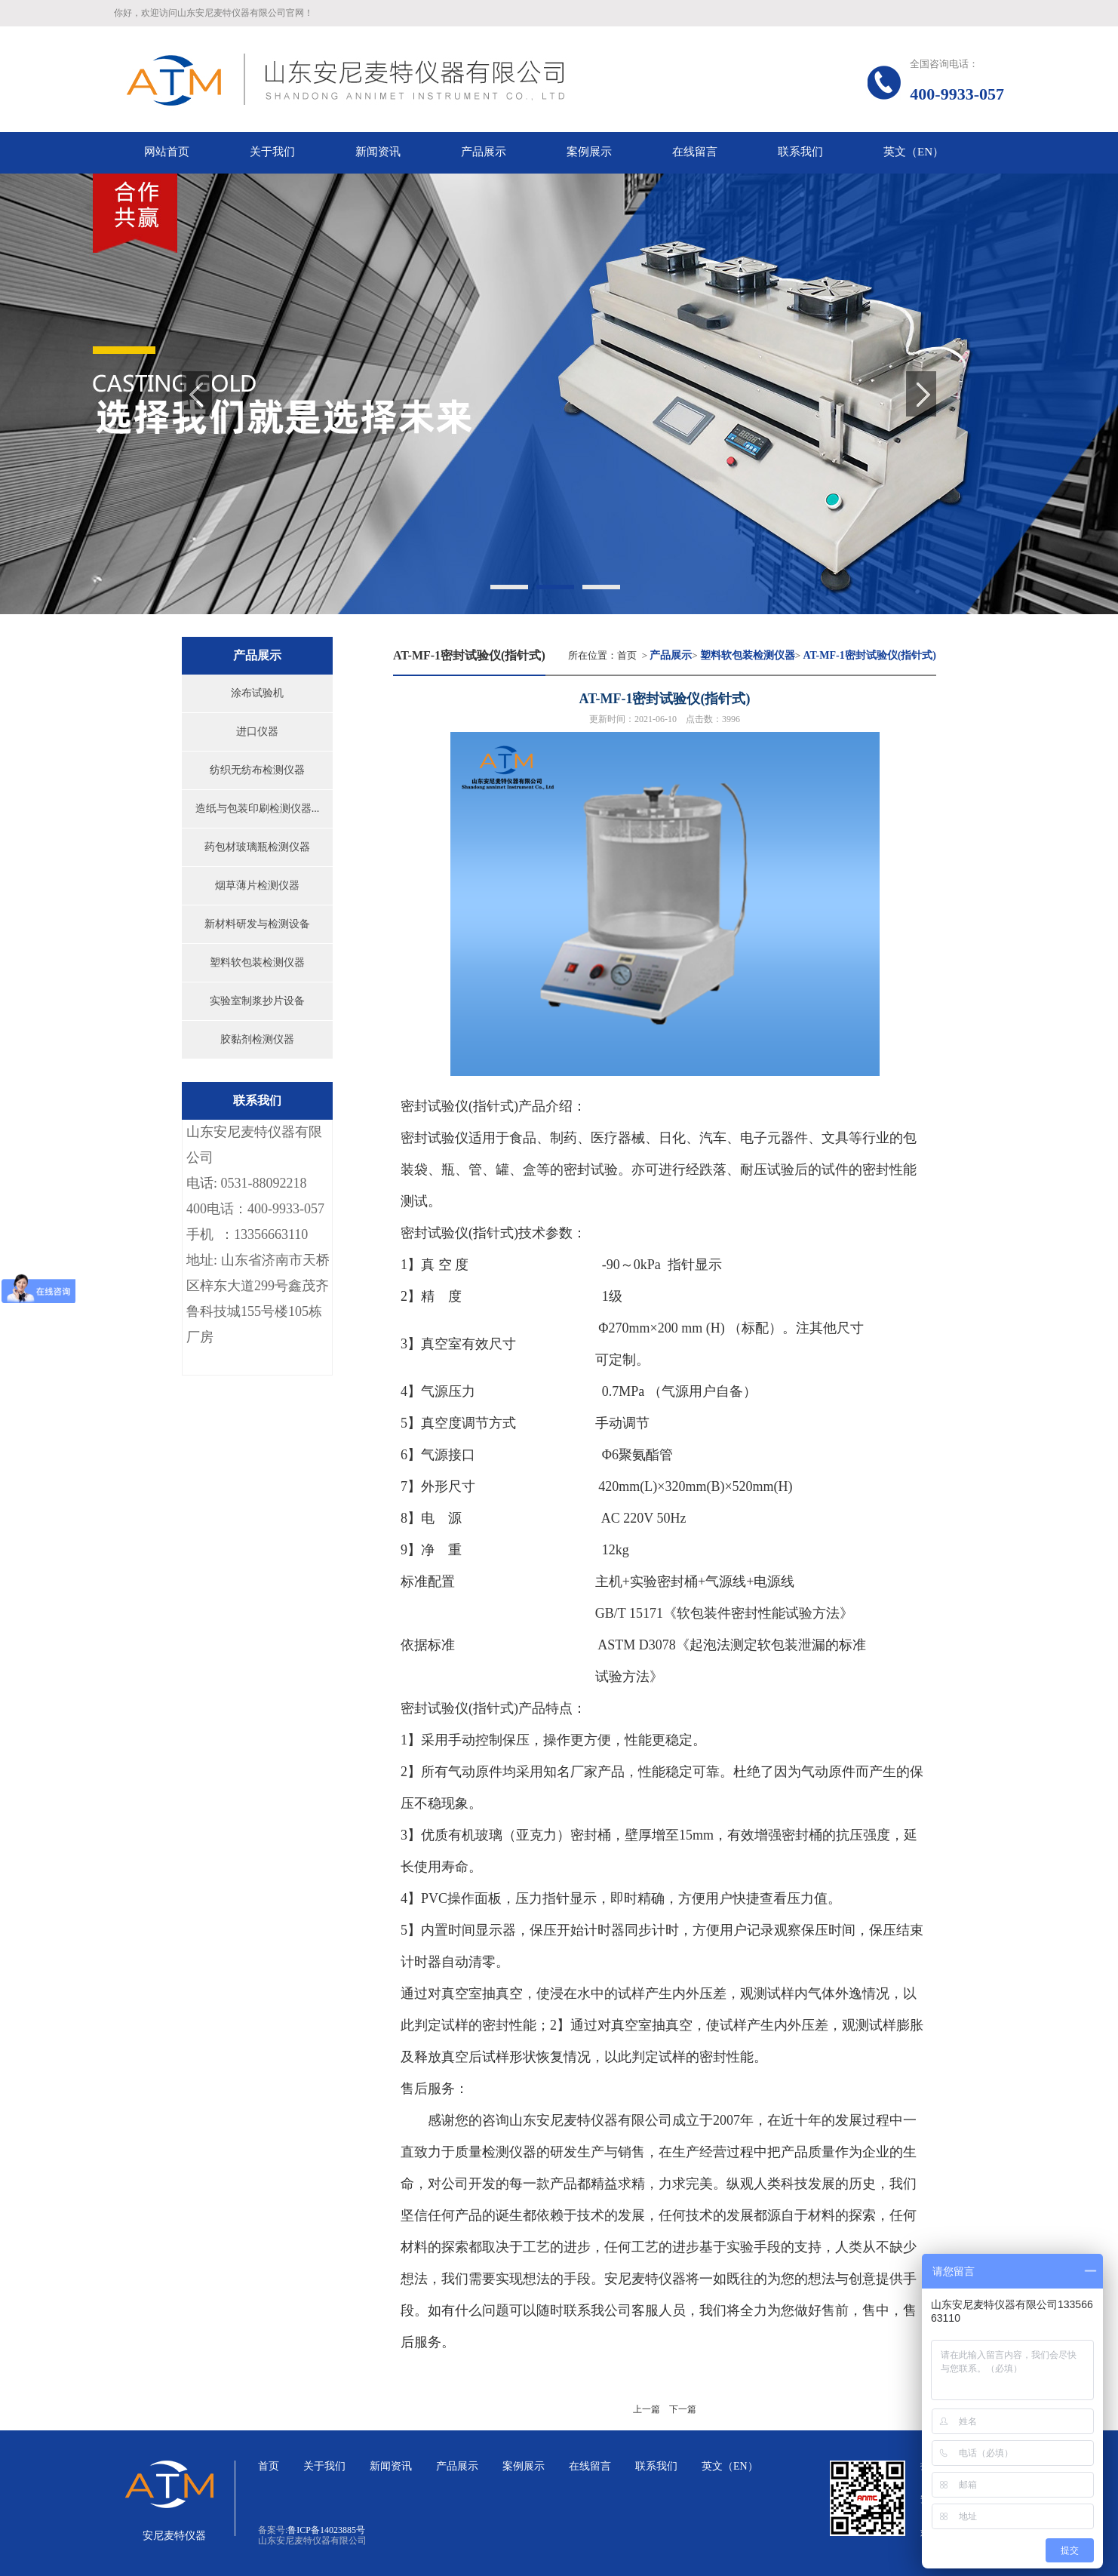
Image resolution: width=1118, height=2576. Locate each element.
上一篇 (646, 2409)
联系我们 (656, 2466)
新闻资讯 (391, 2466)
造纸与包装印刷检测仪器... (257, 808)
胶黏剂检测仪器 (257, 1039)
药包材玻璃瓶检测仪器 (257, 847)
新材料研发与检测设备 (257, 924)
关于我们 (324, 2466)
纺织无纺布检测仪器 (257, 770)
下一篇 (682, 2409)
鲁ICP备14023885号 (326, 2530)
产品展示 (457, 2466)
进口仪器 (257, 731)
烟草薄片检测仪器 (257, 885)
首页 (627, 655)
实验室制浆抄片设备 (257, 1001)
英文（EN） (730, 2466)
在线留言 (590, 2466)
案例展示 (523, 2466)
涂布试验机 (257, 693)
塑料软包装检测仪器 (257, 962)
